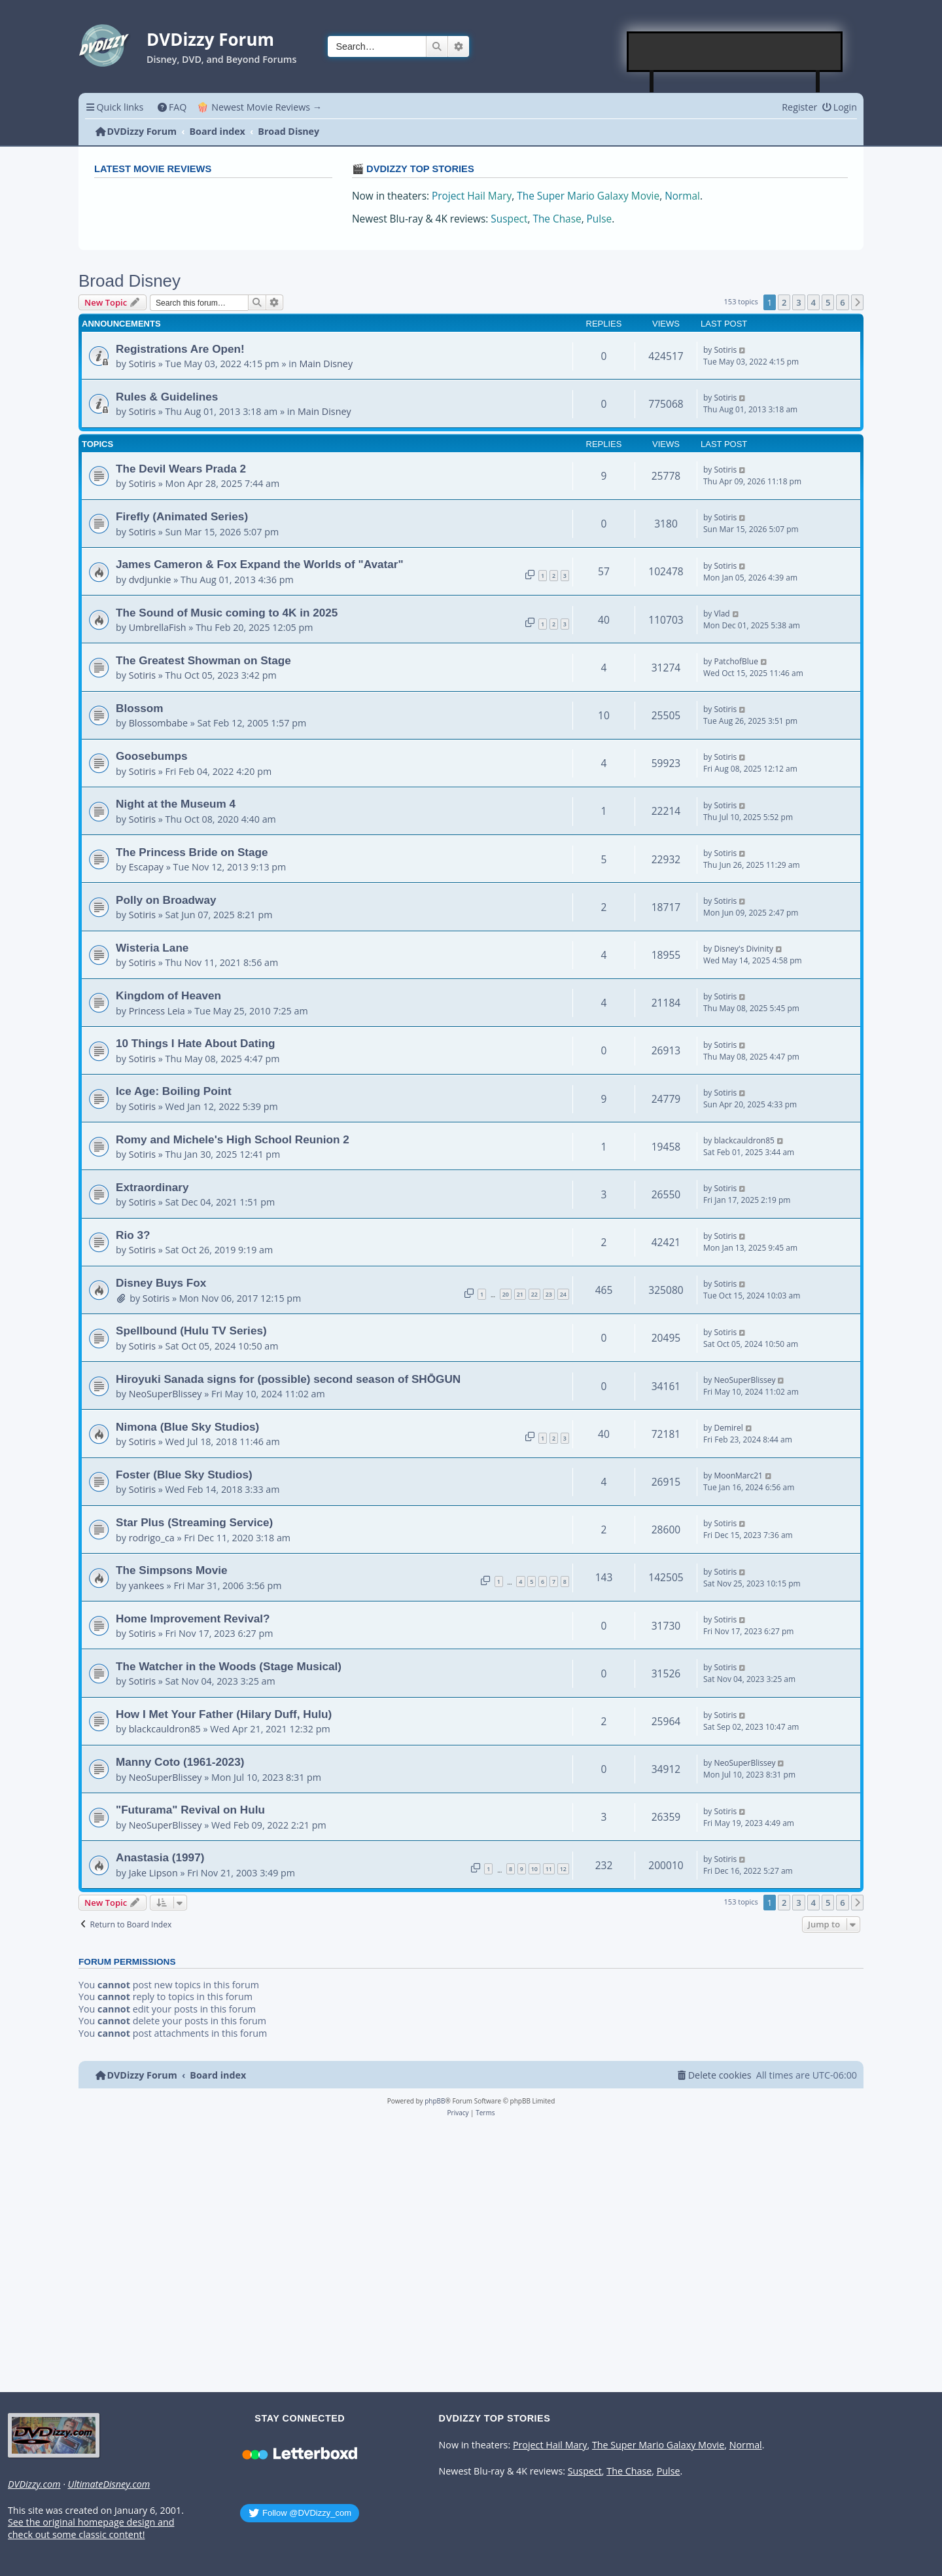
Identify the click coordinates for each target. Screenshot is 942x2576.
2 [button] (784, 302)
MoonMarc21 (738, 1475)
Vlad (721, 613)
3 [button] (798, 302)
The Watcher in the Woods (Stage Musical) (228, 1666)
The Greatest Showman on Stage (203, 660)
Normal (682, 196)
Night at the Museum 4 (176, 803)
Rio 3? (133, 1235)
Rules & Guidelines (167, 396)
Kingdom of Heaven (168, 995)
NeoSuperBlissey (165, 1393)
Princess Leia (157, 1011)
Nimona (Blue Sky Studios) (187, 1426)
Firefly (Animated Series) (182, 516)
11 (549, 1869)
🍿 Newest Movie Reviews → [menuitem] (259, 107)
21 (520, 1294)
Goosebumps (152, 755)
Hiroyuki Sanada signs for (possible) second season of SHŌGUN (288, 1379)
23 (549, 1294)
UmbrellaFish (157, 627)
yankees (146, 1585)
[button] (857, 302)
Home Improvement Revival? (193, 1618)
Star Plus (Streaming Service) (194, 1522)
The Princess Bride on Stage (192, 852)
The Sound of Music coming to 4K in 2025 (227, 612)
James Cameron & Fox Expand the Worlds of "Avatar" (260, 564)
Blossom (139, 708)
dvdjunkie (150, 579)
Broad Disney (129, 281)
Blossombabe (158, 723)
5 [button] (828, 302)
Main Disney (326, 363)
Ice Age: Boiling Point (174, 1091)
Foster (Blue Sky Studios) (184, 1474)
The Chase (556, 219)
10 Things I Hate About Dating (195, 1043)
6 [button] (842, 302)
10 (534, 1869)
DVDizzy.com (34, 2484)
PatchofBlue (736, 661)
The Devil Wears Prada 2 (181, 468)
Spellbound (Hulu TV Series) (191, 1330)
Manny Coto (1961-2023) (180, 1761)
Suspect (509, 219)
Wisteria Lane (152, 947)
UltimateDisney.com (108, 2484)
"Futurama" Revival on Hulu (190, 1809)
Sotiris (142, 363)
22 (534, 1294)
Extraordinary (152, 1187)
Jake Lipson (153, 1873)
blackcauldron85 (744, 1140)
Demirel (728, 1427)
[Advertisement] (735, 51)
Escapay (146, 867)
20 (505, 1294)
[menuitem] (171, 107)
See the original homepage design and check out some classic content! (91, 2528)
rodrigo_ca (152, 1537)
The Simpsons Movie (172, 1570)
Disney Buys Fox (161, 1282)
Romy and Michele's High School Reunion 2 (232, 1139)
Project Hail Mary (472, 196)
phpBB (435, 2100)
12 (563, 1869)
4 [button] (813, 302)
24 (563, 1294)
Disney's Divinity (743, 948)
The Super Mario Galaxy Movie (588, 196)
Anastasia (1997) (160, 1857)
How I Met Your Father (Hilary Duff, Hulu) (224, 1714)
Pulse (599, 219)
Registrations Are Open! (180, 348)
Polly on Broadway (166, 899)
